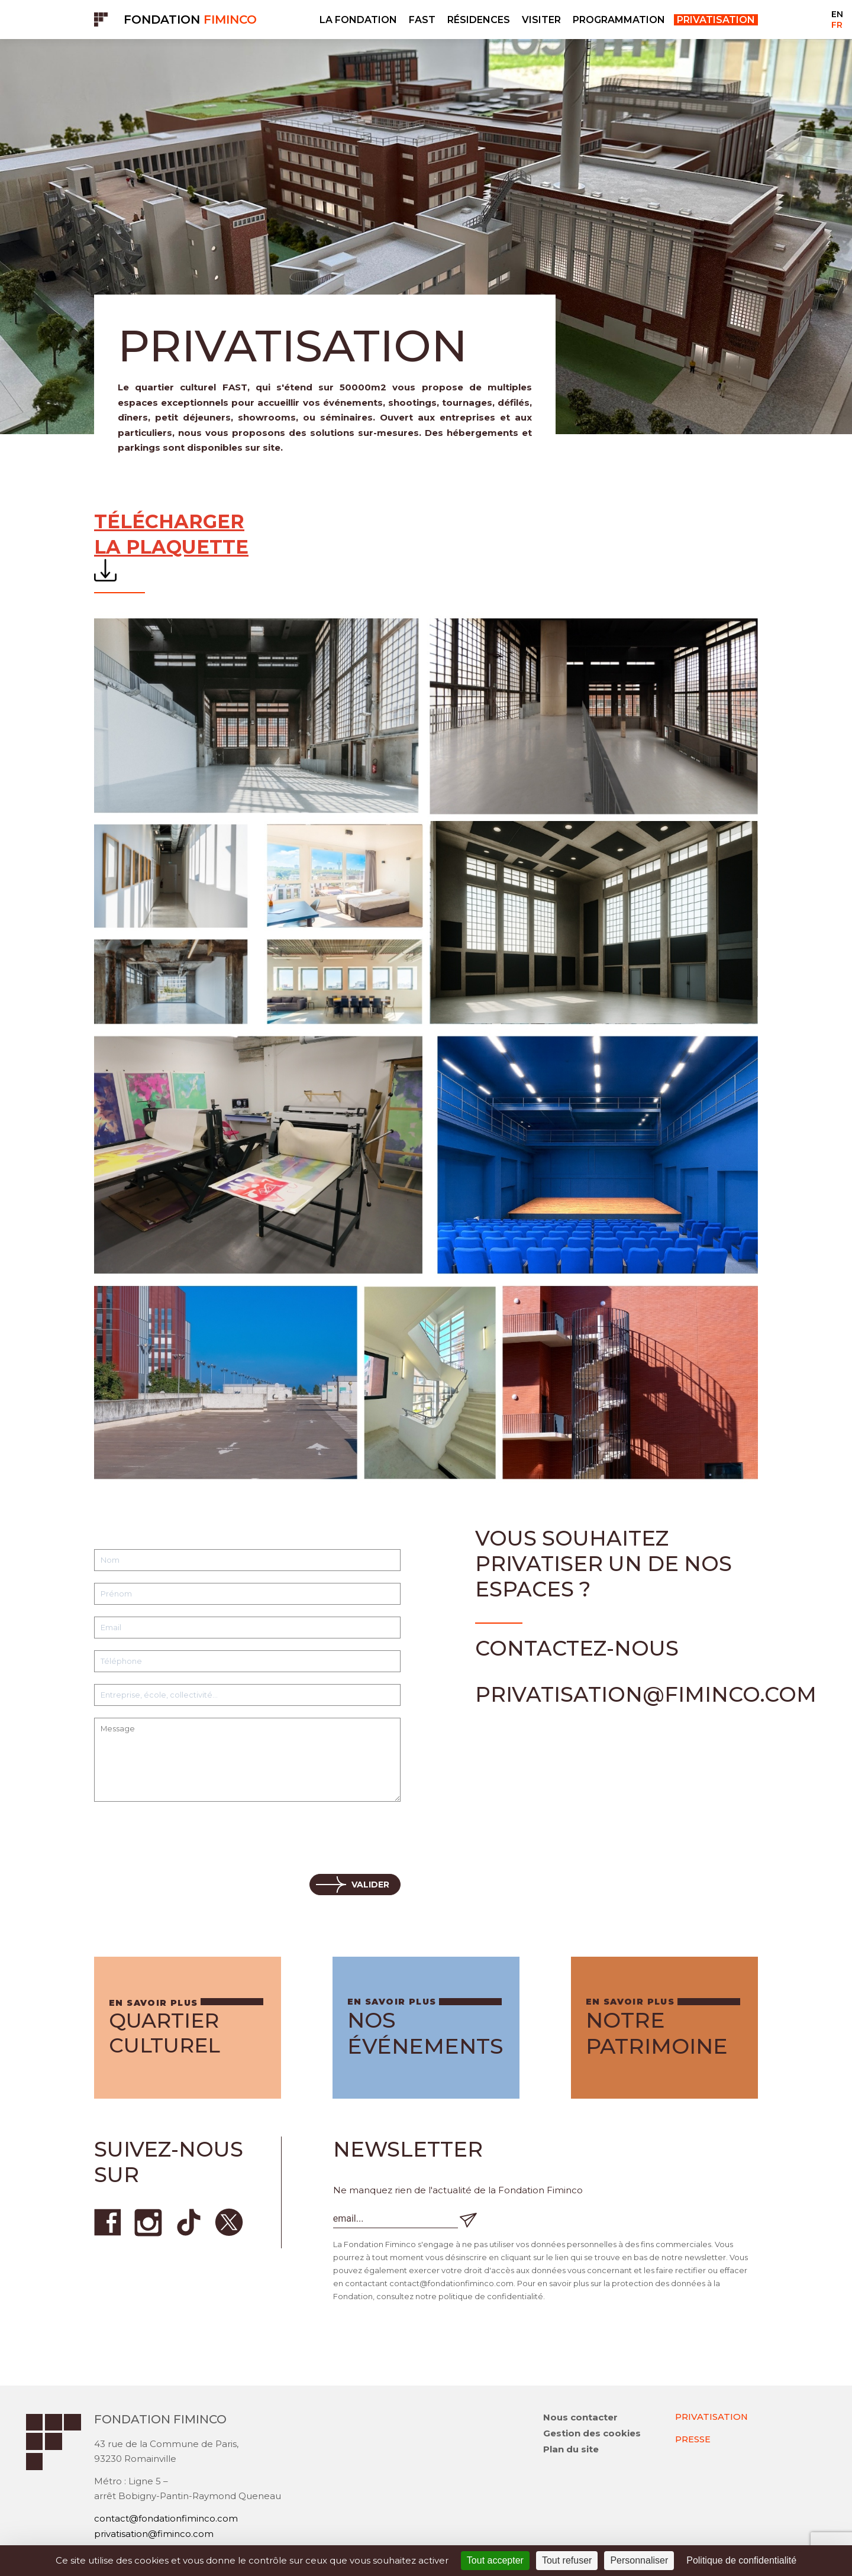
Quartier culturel (168, 2033)
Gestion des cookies (592, 2434)
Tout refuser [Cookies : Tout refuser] (567, 2560)
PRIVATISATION (711, 2417)
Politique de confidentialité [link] (741, 2560)
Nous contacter (580, 2418)
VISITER (541, 19)
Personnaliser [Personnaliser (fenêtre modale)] (639, 2560)
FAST (422, 19)
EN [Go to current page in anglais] (837, 14)
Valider (370, 1884)
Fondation (190, 19)
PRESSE (693, 2440)
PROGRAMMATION (619, 19)
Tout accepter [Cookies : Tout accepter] (495, 2560)
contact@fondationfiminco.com (166, 2519)
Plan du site (571, 2450)
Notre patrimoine (657, 2033)
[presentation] (184, 1839)
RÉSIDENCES (478, 19)
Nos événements (425, 2033)
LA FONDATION (358, 19)
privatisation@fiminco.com (154, 2535)
